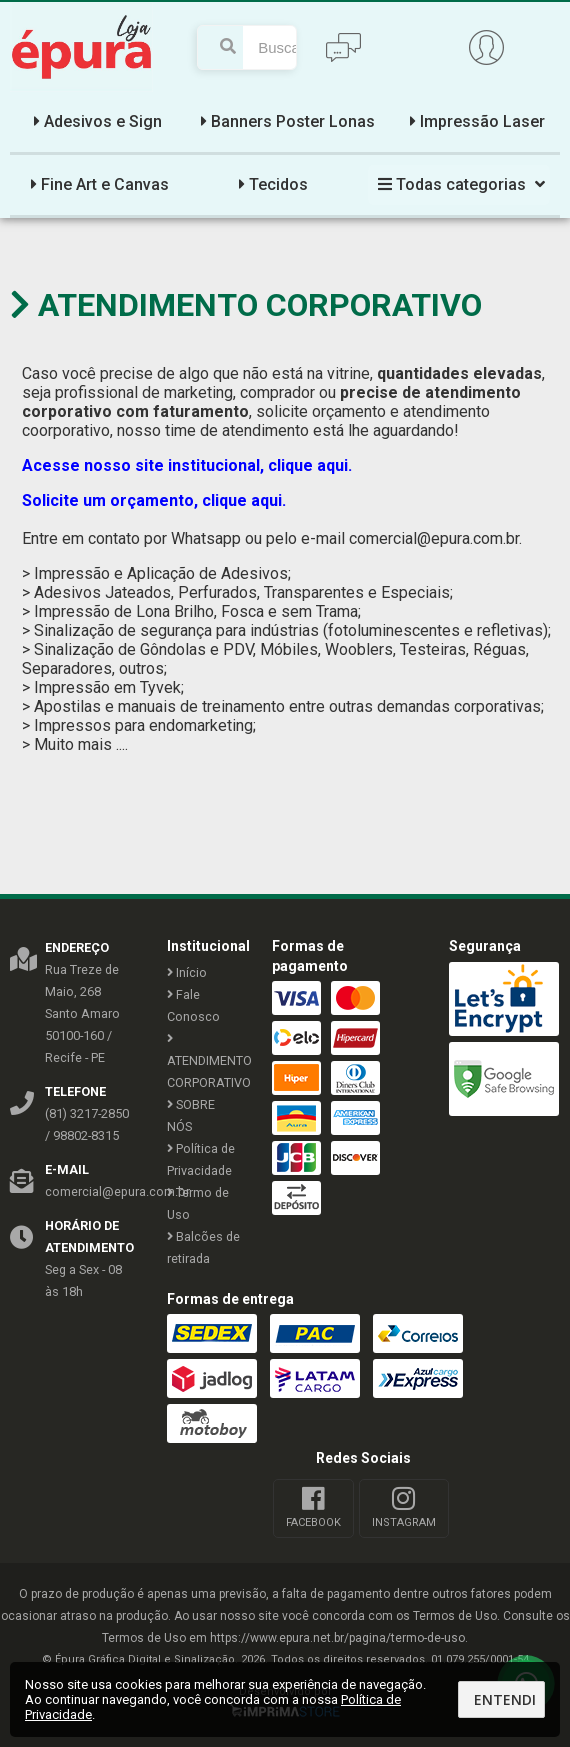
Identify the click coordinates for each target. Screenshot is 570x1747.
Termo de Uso (198, 1203)
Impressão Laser (475, 121)
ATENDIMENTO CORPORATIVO (205, 1061)
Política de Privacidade (201, 1159)
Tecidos (271, 184)
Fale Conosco (193, 1005)
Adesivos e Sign (95, 121)
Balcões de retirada (203, 1247)
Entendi (505, 1699)
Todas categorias (459, 184)
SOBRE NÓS (191, 1115)
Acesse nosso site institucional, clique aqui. (187, 465)
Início (187, 972)
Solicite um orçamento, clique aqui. (156, 500)
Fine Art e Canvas (97, 184)
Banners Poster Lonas (285, 121)
